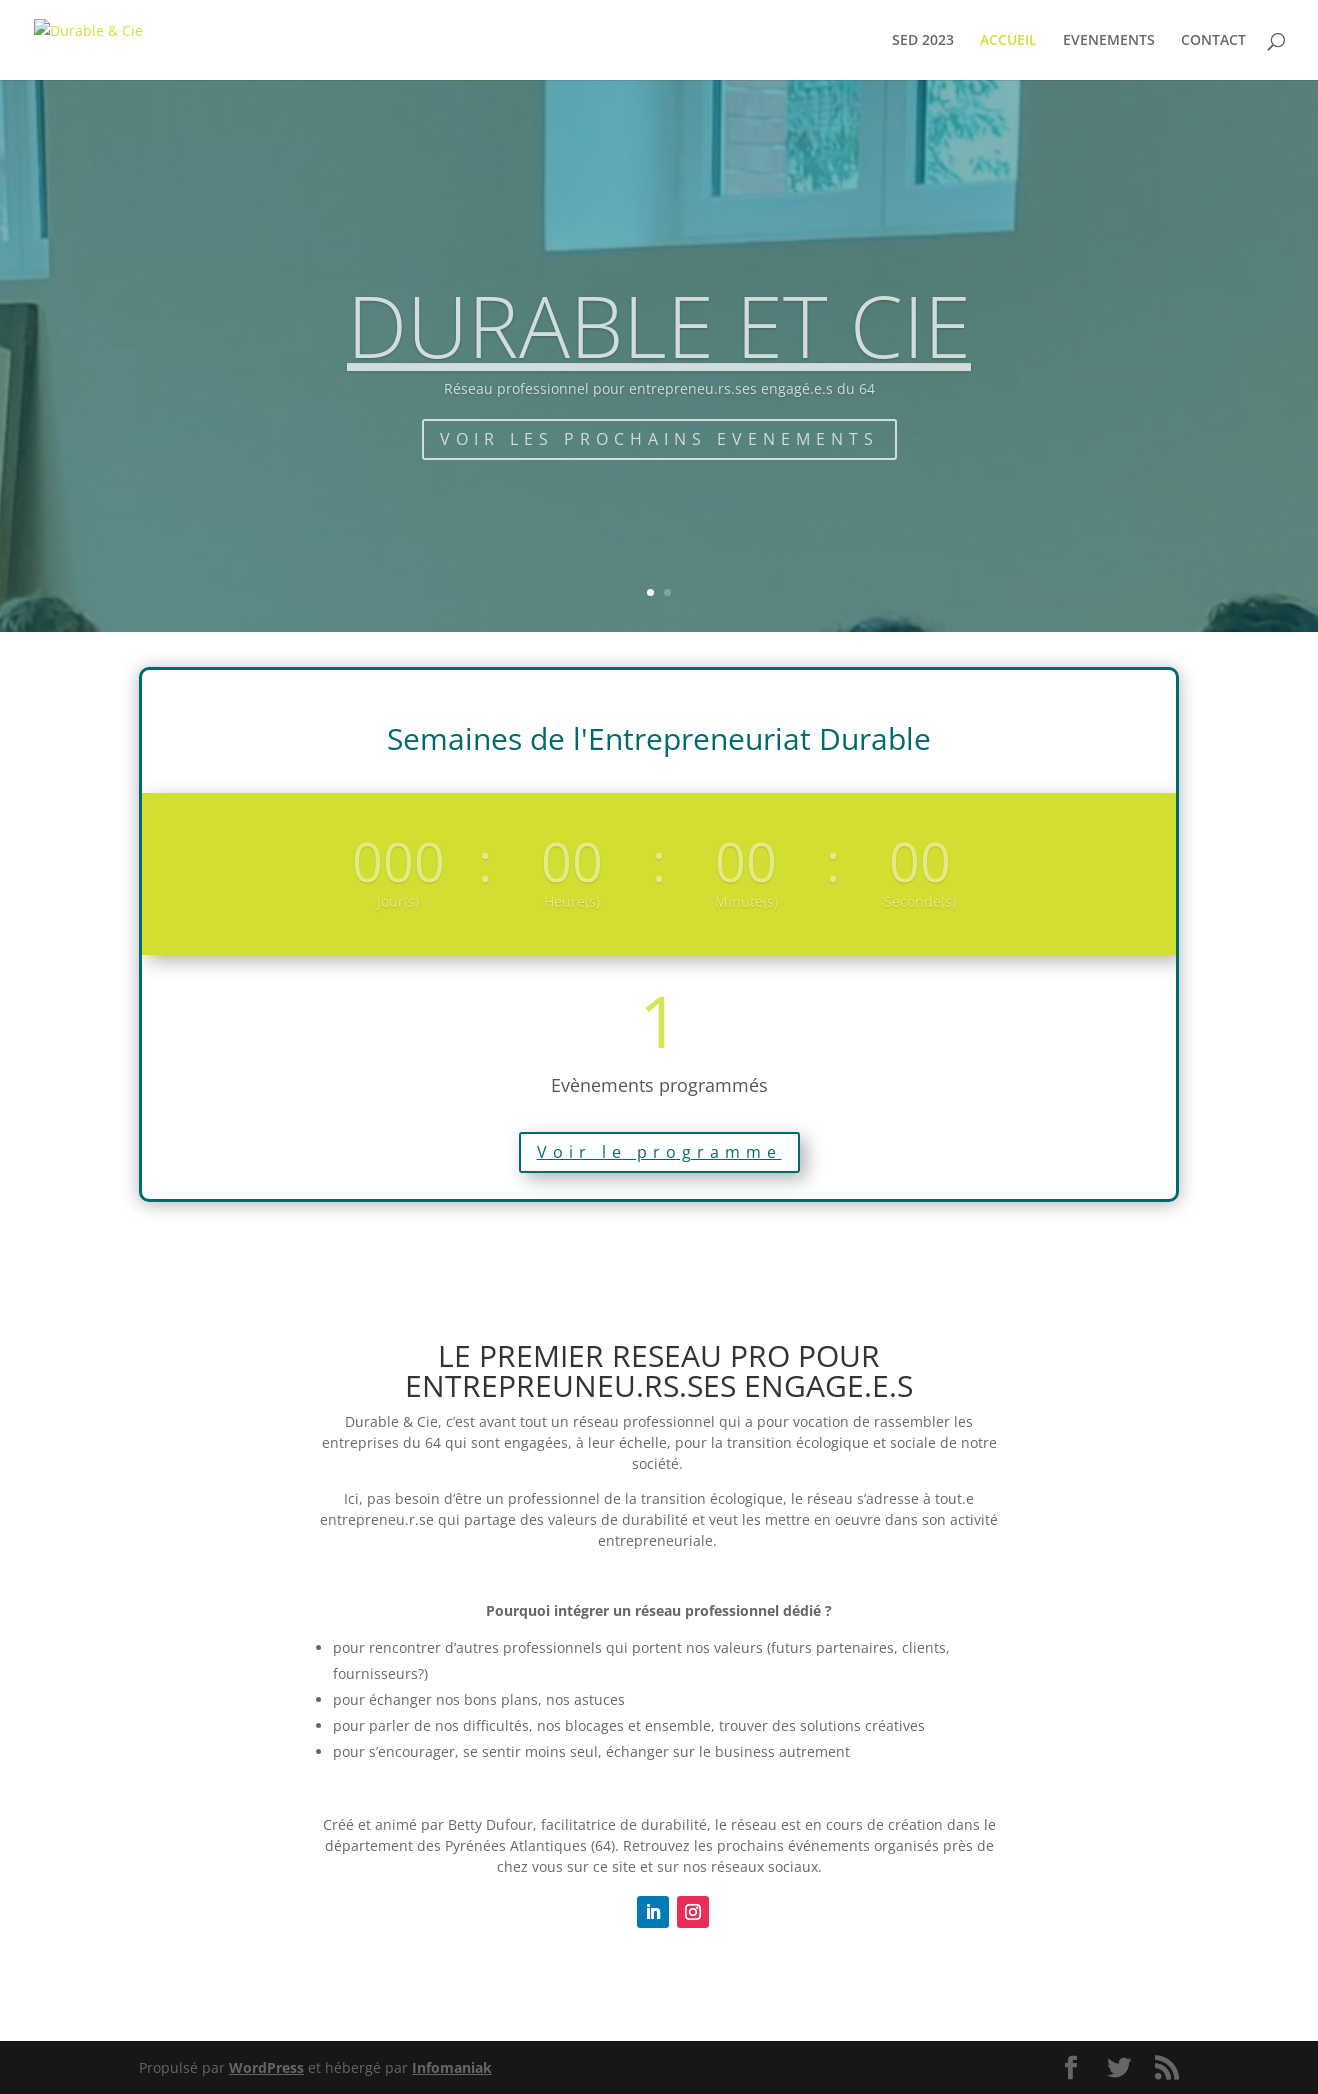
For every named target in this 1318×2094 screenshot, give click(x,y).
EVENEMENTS (1109, 41)
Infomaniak (452, 2067)
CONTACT (1213, 41)
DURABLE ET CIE (659, 353)
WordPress (266, 2067)
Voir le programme (659, 1152)
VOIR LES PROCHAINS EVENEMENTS (659, 466)
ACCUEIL (1008, 41)
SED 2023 (923, 41)
